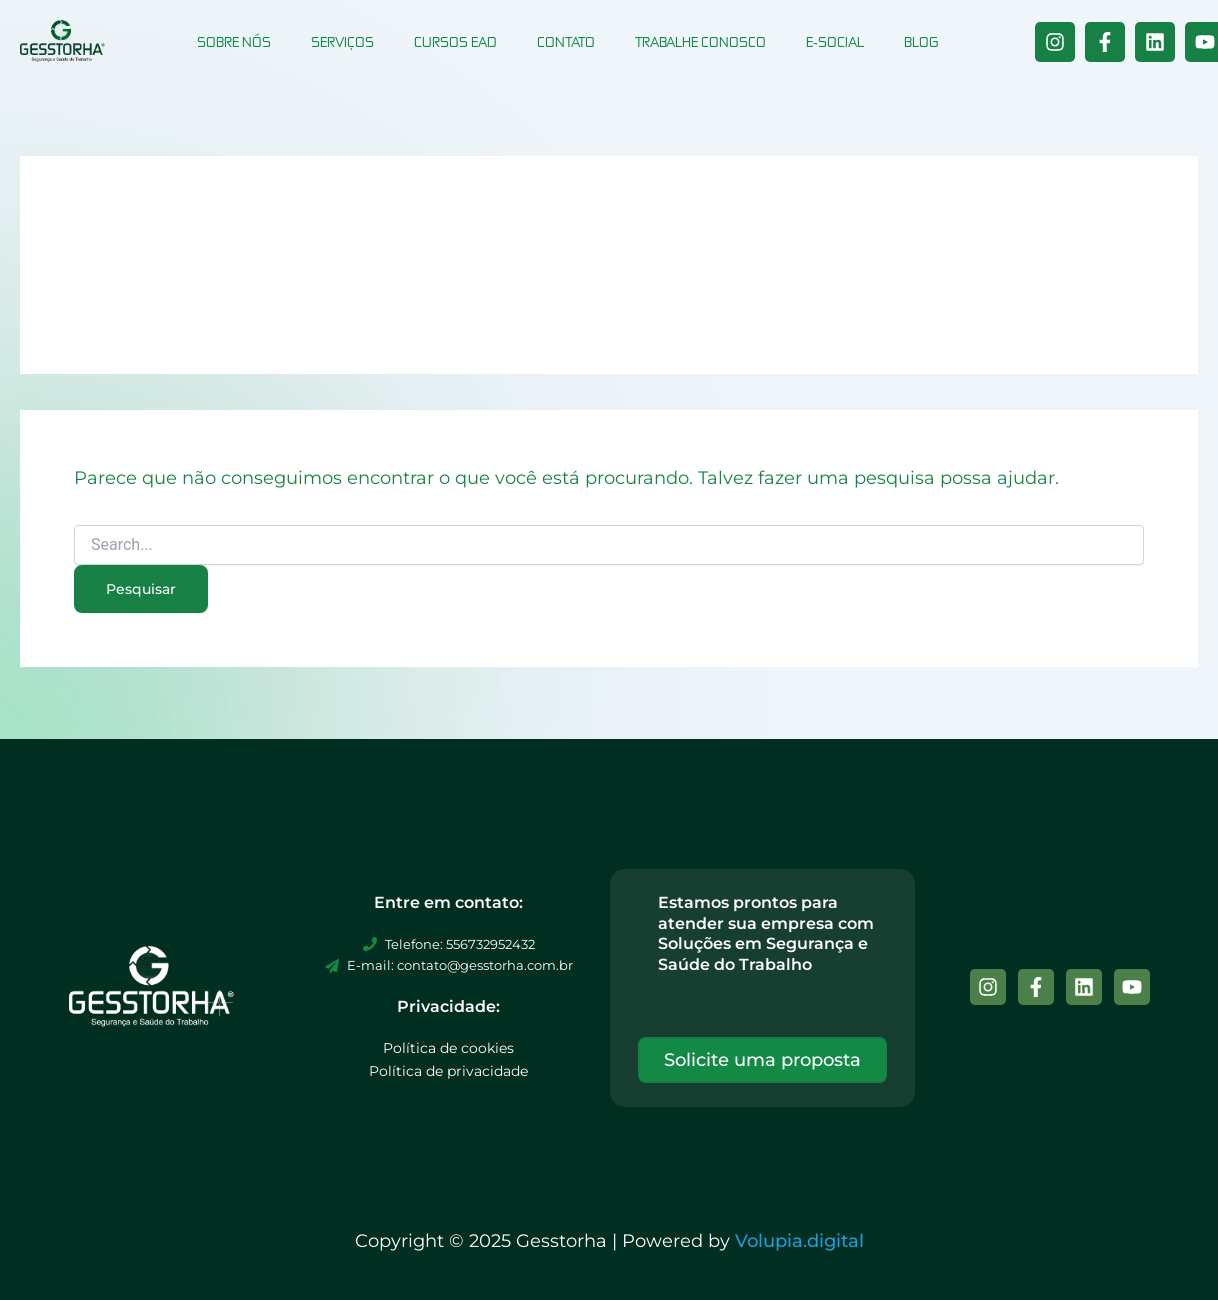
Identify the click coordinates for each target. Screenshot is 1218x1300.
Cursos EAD (455, 41)
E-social (835, 41)
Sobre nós (234, 41)
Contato (566, 41)
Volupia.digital (799, 1241)
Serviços (342, 41)
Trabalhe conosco (700, 41)
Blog (921, 41)
